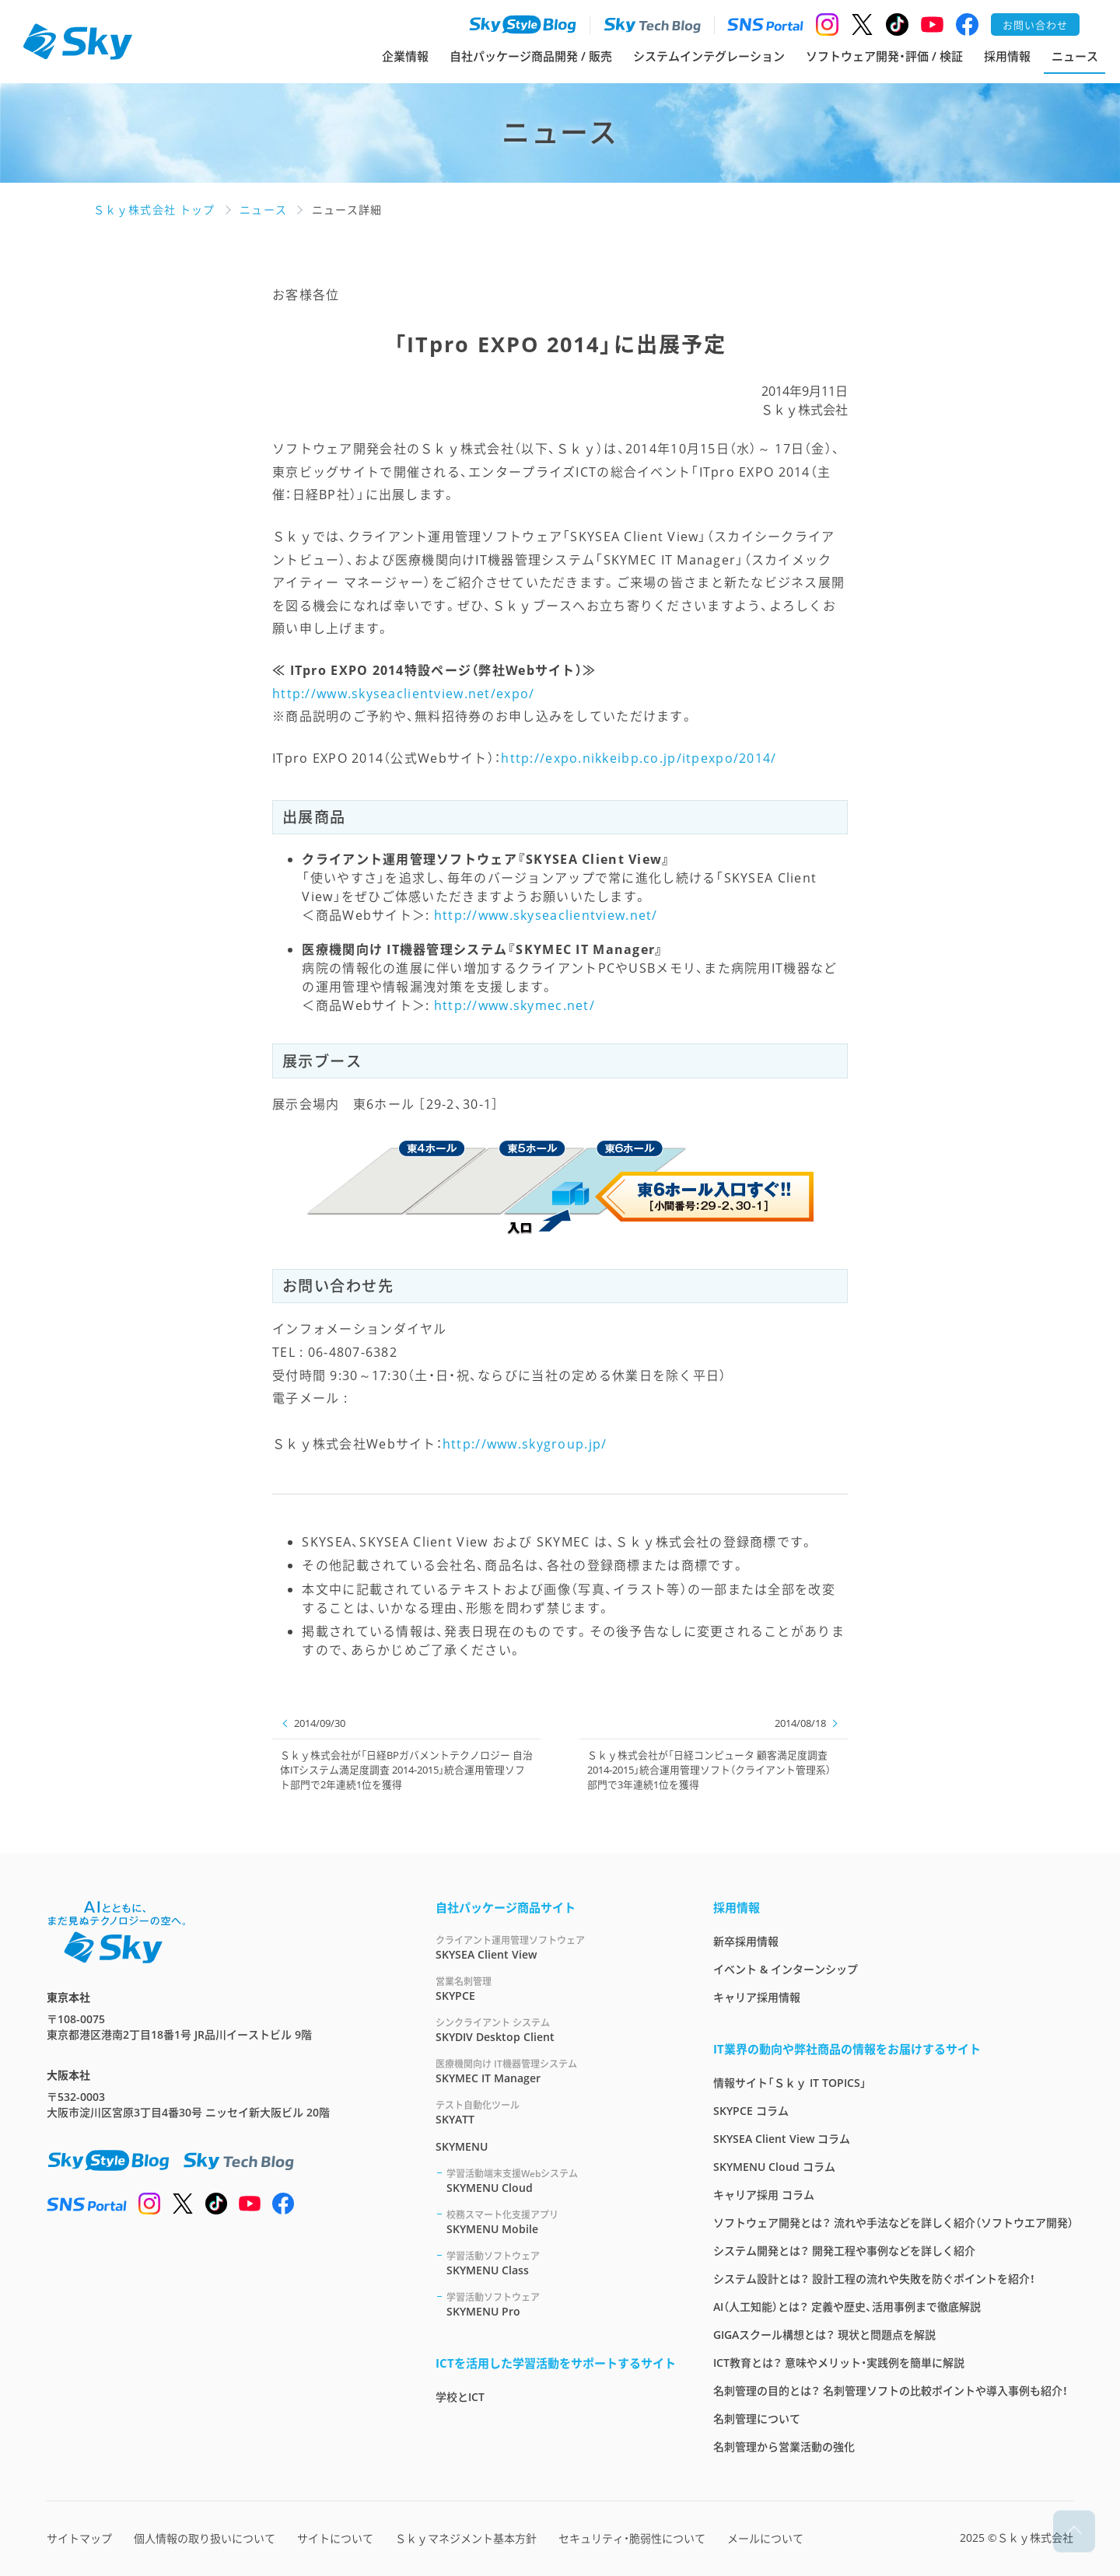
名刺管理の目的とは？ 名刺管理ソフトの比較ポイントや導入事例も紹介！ (890, 2390)
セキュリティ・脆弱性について (631, 2538)
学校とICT (460, 2396)
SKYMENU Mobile (561, 2221)
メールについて (765, 2538)
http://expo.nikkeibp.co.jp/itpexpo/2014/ (638, 758)
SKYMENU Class (561, 2263)
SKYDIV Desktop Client (556, 2029)
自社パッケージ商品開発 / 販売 (531, 56)
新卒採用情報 (746, 1941)
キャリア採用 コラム (763, 2194)
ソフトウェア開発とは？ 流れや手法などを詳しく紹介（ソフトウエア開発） (893, 2222)
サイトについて (335, 2538)
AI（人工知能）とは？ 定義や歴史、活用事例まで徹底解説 (847, 2306)
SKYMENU (462, 2146)
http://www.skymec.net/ (514, 1005)
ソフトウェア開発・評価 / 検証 (884, 56)
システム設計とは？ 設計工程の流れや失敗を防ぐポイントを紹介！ (874, 2278)
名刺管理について (756, 2418)
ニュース (1075, 56)
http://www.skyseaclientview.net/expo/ (403, 693)
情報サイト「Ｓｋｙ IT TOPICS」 (789, 2082)
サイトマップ (79, 2538)
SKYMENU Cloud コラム (774, 2166)
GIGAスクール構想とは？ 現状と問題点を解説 (824, 2334)
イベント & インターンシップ (785, 1969)
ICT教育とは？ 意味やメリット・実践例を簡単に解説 (838, 2362)
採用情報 (1007, 56)
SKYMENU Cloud (561, 2180)
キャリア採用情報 (756, 1997)
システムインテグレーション (709, 56)
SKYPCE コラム (751, 2110)
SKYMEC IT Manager (556, 2071)
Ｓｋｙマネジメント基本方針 (466, 2538)
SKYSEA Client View (556, 1947)
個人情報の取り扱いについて (204, 2538)
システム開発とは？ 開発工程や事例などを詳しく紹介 (844, 2250)
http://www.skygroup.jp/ (525, 1443)
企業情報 (405, 56)
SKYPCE (556, 1988)
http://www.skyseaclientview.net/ (546, 915)
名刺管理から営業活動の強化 (784, 2446)
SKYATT (556, 2112)
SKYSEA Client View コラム (781, 2138)
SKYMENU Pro (561, 2304)
